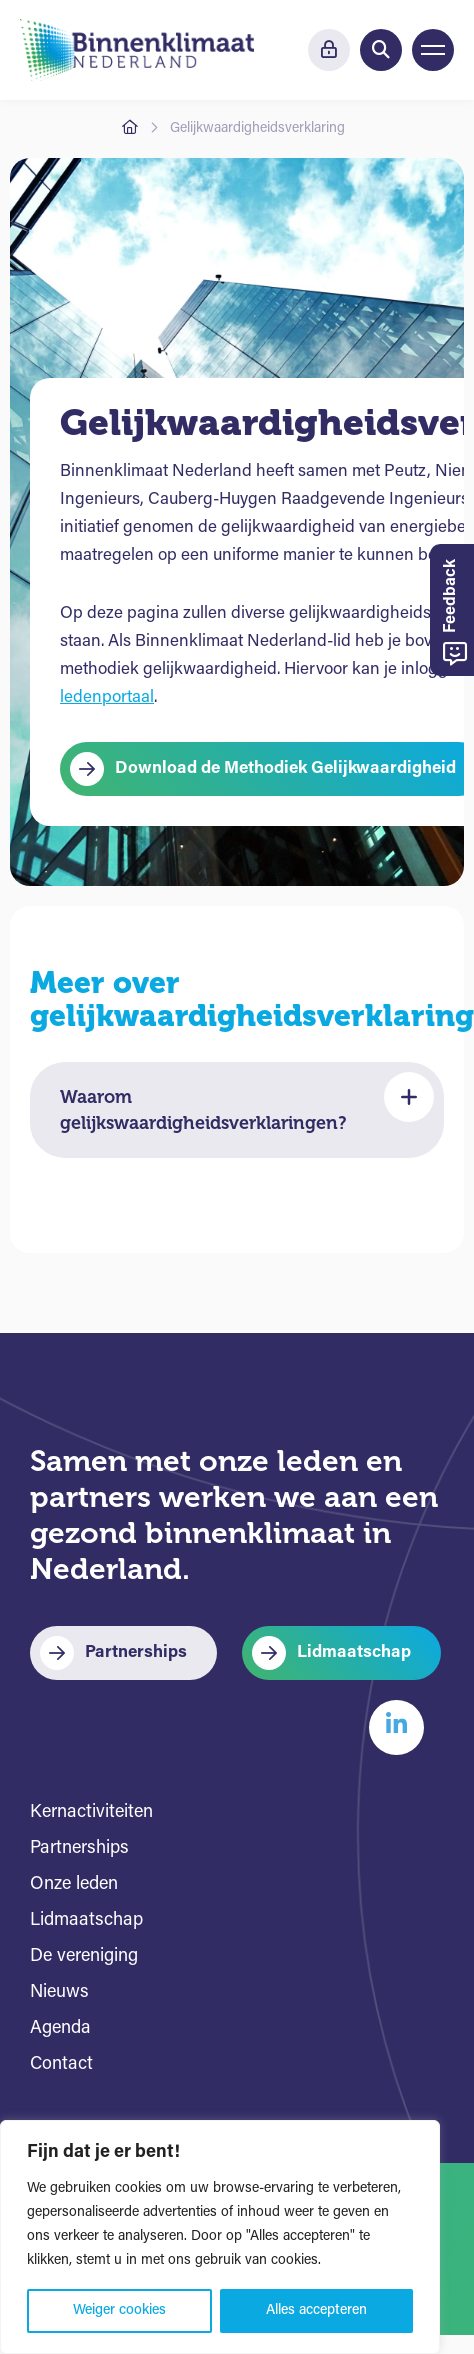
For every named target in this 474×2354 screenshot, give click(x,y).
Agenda (60, 2028)
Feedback (455, 612)
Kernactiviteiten (91, 1812)
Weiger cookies (119, 2310)
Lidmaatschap (354, 1652)
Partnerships (136, 1652)
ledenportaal (107, 697)
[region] (220, 2237)
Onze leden (74, 1884)
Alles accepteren (316, 2310)
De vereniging (84, 1956)
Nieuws (59, 1992)
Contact (61, 2064)
